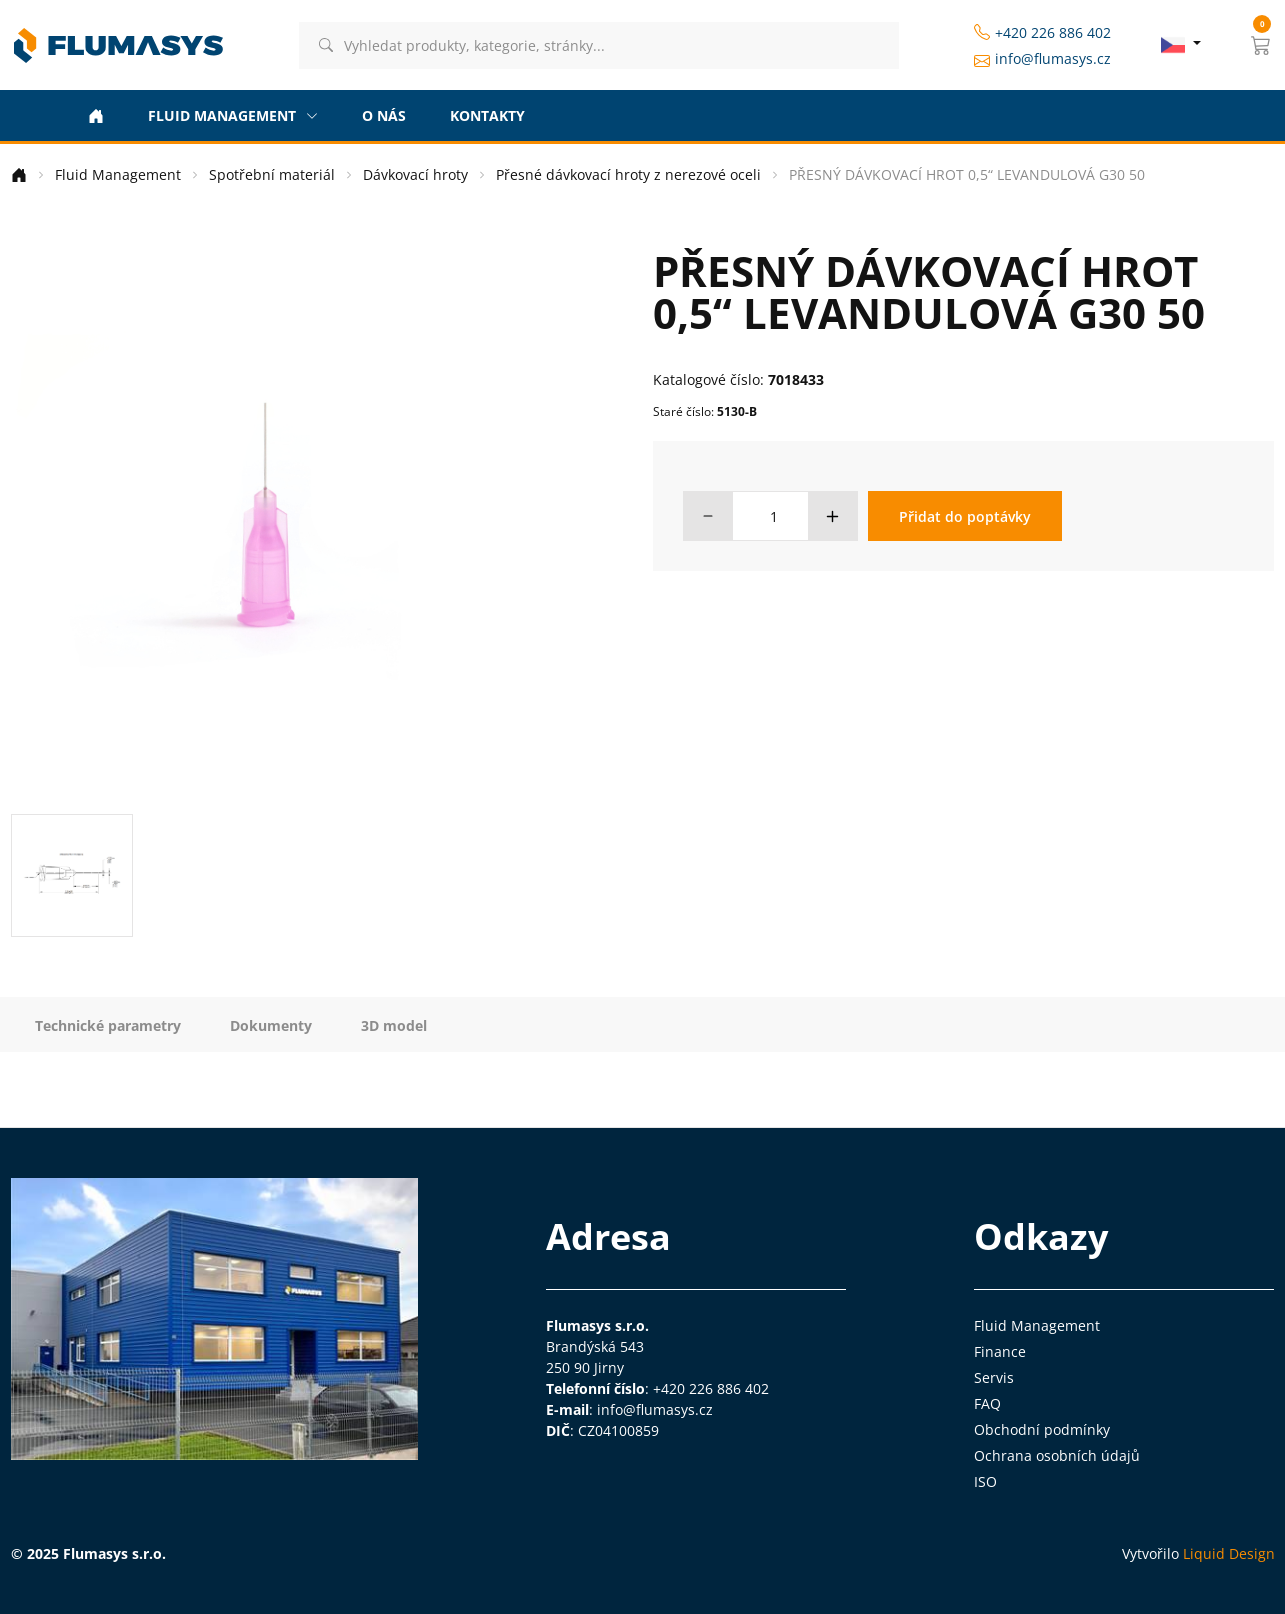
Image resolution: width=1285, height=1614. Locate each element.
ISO (985, 1481)
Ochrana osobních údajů (1057, 1455)
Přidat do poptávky (965, 516)
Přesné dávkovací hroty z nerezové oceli (628, 174)
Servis (994, 1377)
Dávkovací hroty (415, 174)
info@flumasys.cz (1042, 59)
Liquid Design (1229, 1553)
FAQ (987, 1403)
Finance (1000, 1351)
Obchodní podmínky (1042, 1429)
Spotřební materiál (272, 174)
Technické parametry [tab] (108, 1025)
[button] (1261, 45)
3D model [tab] (394, 1025)
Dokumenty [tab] (271, 1025)
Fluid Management (118, 174)
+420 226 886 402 (1042, 32)
